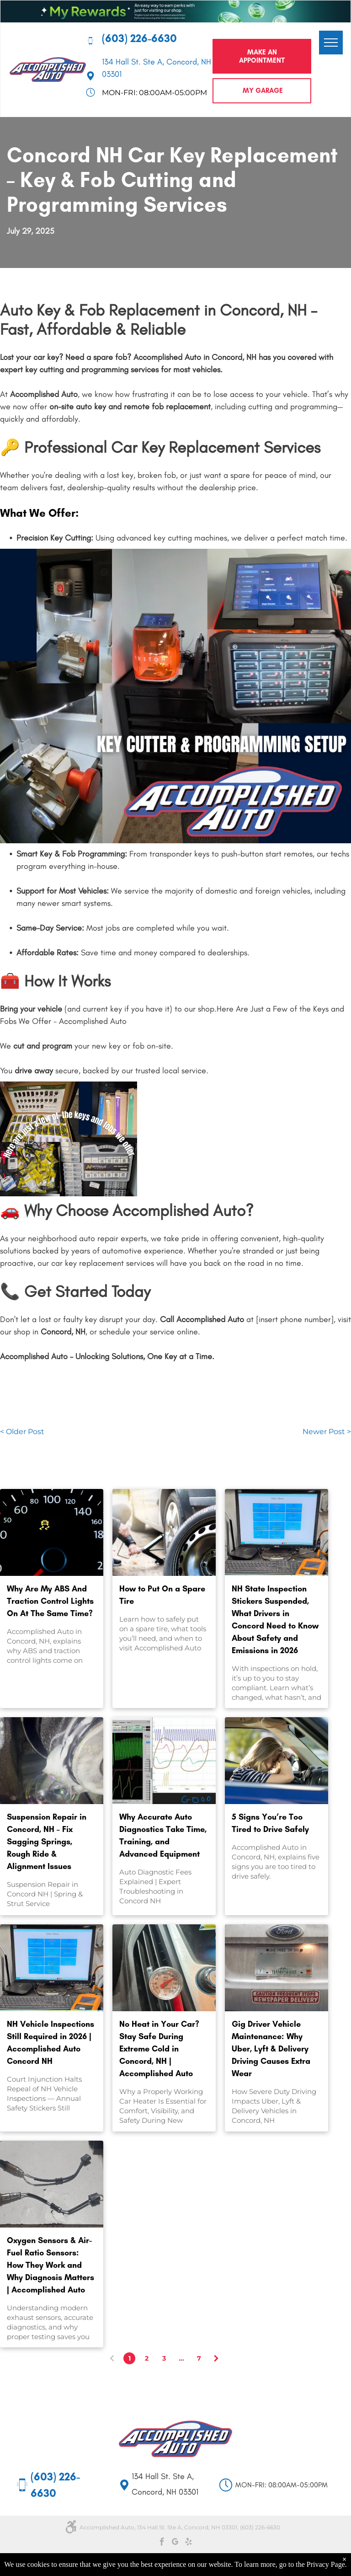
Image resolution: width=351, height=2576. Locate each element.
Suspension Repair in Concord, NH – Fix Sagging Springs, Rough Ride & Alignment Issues (46, 1841)
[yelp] (188, 2543)
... (181, 2358)
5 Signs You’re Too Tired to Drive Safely (270, 1823)
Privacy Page (326, 2564)
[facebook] (162, 2543)
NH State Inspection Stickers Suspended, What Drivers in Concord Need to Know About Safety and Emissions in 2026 (275, 1619)
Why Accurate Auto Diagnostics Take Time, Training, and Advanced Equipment (163, 1835)
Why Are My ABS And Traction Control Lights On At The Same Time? (50, 1601)
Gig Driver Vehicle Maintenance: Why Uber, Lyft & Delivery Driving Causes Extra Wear (271, 2048)
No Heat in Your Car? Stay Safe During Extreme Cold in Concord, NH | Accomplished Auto (159, 2048)
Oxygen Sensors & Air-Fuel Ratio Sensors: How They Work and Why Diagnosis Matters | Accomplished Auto (50, 2265)
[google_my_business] (175, 2543)
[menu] (331, 42)
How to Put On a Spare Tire (162, 1595)
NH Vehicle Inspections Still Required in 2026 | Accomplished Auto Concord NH (50, 2042)
